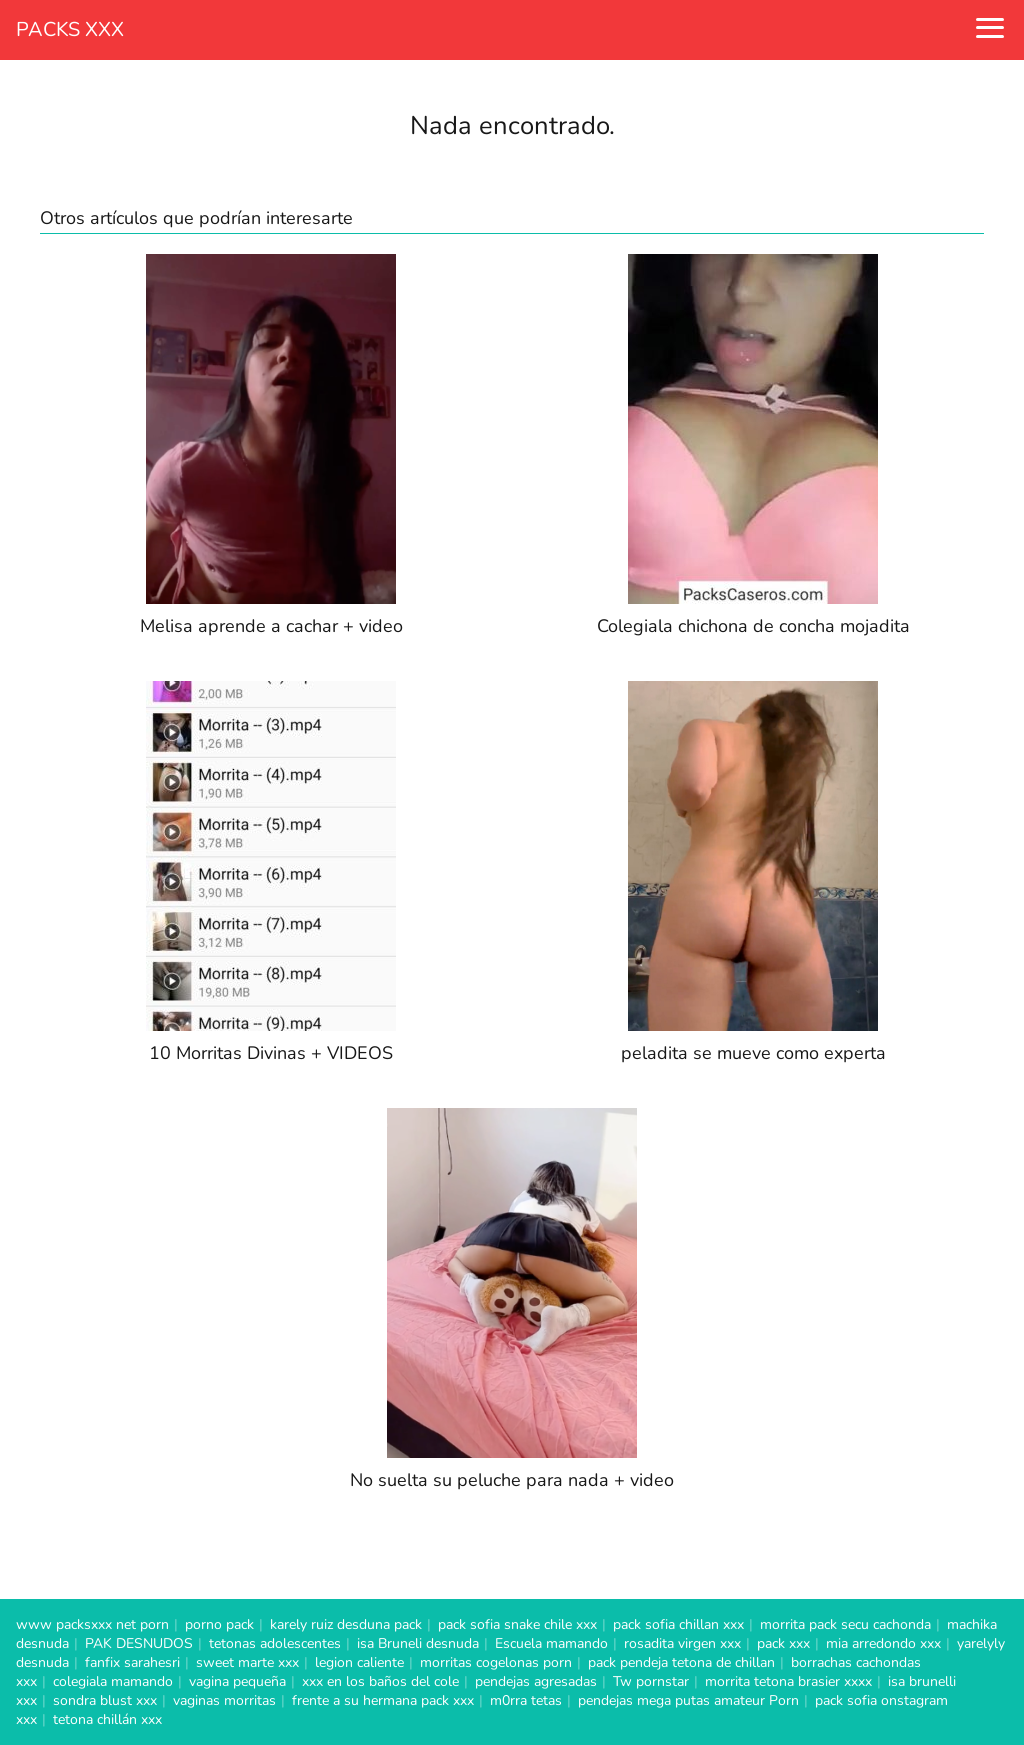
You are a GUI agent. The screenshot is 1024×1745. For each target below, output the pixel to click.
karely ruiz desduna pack (346, 1624)
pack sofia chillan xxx (678, 1624)
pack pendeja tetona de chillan (681, 1662)
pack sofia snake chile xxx (517, 1624)
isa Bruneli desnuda (418, 1643)
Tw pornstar (651, 1681)
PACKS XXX (70, 29)
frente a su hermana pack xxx (383, 1700)
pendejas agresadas (536, 1681)
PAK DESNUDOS (139, 1643)
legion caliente (359, 1662)
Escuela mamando (551, 1643)
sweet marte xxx (247, 1662)
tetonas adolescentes (275, 1643)
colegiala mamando (113, 1681)
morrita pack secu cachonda (845, 1624)
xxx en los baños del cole (380, 1681)
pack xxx (783, 1643)
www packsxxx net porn (92, 1624)
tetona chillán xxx (107, 1719)
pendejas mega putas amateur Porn (688, 1700)
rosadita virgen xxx (682, 1643)
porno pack (219, 1624)
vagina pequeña (237, 1681)
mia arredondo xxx (883, 1643)
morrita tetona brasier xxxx (788, 1681)
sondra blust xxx (105, 1700)
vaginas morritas (224, 1700)
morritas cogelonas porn (496, 1662)
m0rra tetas (526, 1700)
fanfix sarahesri (132, 1662)
